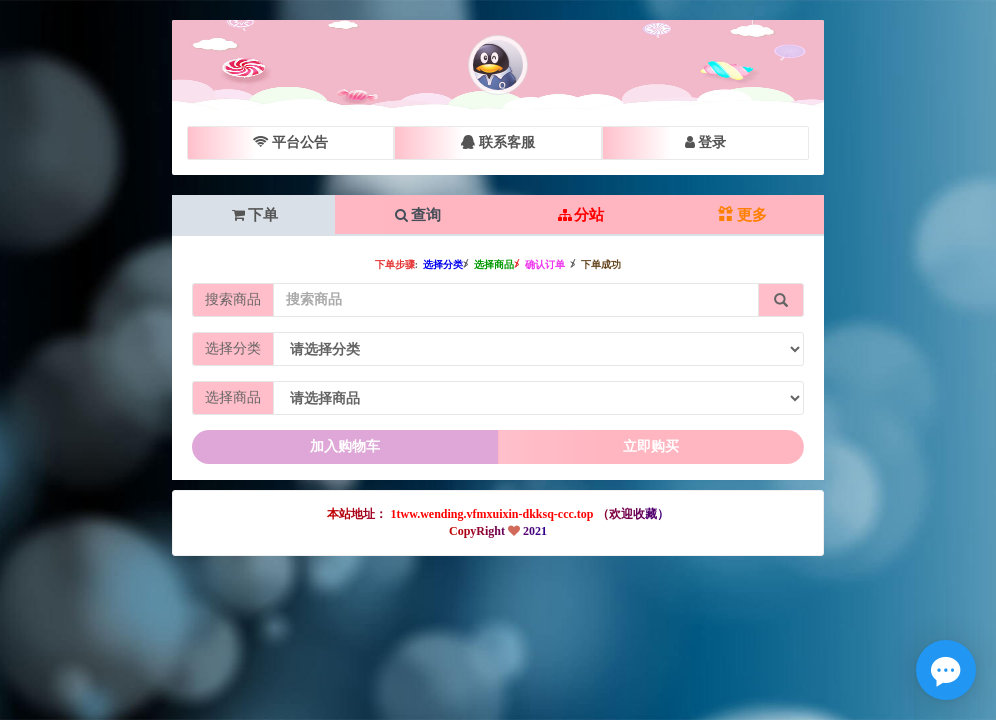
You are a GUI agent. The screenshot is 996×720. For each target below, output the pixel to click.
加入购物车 (345, 446)
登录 (706, 142)
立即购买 (651, 446)
